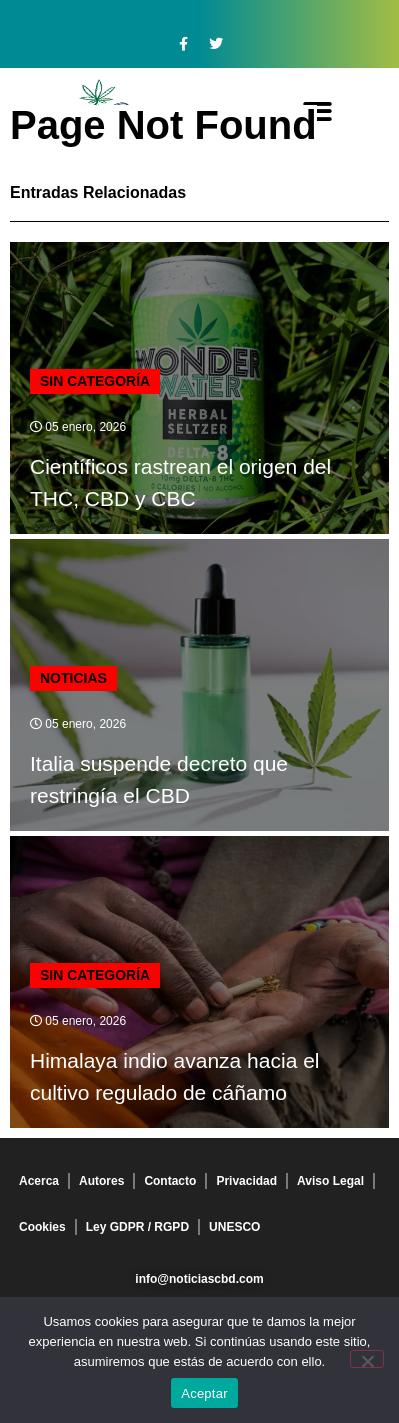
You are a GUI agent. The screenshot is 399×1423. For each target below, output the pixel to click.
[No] (367, 1359)
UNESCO (234, 1227)
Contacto (170, 1181)
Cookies (42, 1227)
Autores (101, 1181)
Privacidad (246, 1181)
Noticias (73, 678)
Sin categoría (95, 381)
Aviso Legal (330, 1181)
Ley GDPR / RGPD (137, 1227)
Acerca (39, 1181)
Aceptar (204, 1393)
